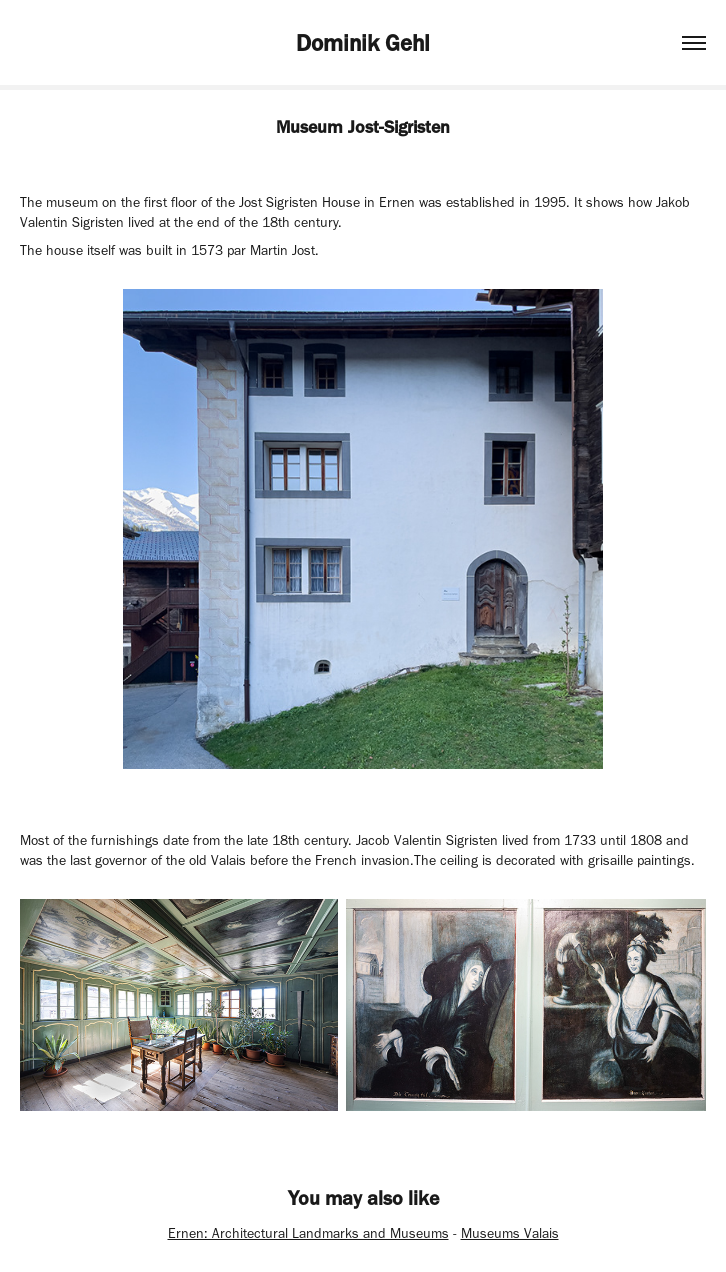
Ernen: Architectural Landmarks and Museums (308, 1233)
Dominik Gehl (363, 43)
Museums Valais (510, 1233)
